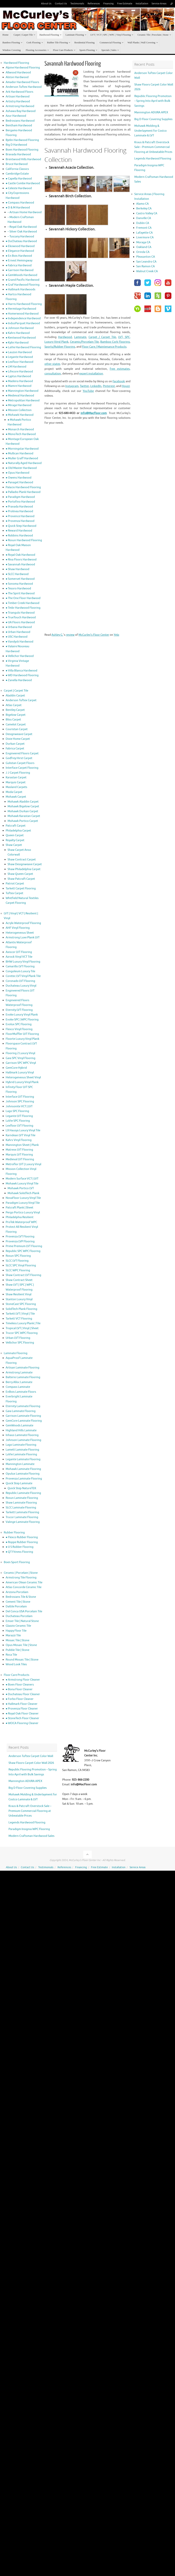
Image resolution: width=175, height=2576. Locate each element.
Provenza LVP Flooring (20, 1241)
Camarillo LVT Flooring (20, 966)
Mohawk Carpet (16, 797)
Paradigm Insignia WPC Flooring (29, 1829)
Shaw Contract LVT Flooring (23, 1275)
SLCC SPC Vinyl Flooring (21, 1265)
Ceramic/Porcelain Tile (84, 342)
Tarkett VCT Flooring (19, 1318)
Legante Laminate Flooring (23, 1459)
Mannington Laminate (20, 1464)
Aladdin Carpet (15, 695)
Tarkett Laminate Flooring (22, 1512)
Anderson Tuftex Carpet (21, 700)
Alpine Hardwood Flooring (23, 67)
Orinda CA (142, 252)
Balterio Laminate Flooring (23, 1377)
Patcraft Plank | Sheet (19, 1207)
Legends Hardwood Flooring (152, 158)
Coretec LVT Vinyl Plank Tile (23, 976)
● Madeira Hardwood (19, 381)
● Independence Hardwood (23, 318)
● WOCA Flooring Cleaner (22, 1723)
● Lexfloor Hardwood (19, 362)
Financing (108, 3)
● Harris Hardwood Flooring (24, 304)
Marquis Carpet (16, 782)
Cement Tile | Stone (18, 1602)
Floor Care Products (16, 1675)
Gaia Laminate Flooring (21, 1411)
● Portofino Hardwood (20, 502)
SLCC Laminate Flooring (21, 1507)
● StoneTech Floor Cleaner (22, 1718)
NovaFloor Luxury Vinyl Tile (23, 1198)
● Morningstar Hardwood (22, 449)
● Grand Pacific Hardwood (22, 280)
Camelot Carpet (16, 724)
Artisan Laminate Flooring (22, 1367)
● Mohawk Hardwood (19, 415)
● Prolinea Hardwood (19, 511)
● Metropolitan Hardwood (23, 400)
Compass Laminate (18, 1387)
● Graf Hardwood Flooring (23, 285)
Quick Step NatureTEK (22, 1488)
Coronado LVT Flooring (20, 981)
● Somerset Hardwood (20, 579)
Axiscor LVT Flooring (19, 952)
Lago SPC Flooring (17, 1111)
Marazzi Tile (13, 1635)
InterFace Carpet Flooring (22, 768)
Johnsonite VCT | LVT (19, 1106)
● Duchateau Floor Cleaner (23, 1694)
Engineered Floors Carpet (22, 753)
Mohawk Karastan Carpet (24, 816)
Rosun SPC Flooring (18, 1256)
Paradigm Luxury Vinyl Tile (23, 1203)
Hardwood (65, 337)
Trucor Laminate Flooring (22, 1517)
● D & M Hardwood (18, 207)
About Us (46, 3)
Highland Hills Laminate (21, 1430)
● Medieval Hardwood (20, 395)
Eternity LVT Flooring (19, 1010)
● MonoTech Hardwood (21, 434)
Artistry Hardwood (18, 101)
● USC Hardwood (16, 637)
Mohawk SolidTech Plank (23, 1193)
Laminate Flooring (15, 1353)
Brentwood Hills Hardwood (23, 159)
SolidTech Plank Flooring (21, 1309)
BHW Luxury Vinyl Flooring (23, 962)
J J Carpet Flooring (18, 773)
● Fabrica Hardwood (19, 265)
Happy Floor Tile (16, 1631)
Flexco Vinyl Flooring (19, 1029)
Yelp (116, 635)
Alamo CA (142, 204)
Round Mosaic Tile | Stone (22, 1659)
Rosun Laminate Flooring (22, 1498)
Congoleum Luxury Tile (20, 971)
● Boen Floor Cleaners (20, 1684)
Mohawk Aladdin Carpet (23, 801)
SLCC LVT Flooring (17, 1261)
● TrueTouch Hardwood (21, 617)
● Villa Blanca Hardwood (21, 670)
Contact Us (61, 3)
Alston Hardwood (17, 77)
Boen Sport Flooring (17, 1562)
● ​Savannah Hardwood (20, 564)
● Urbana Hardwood (19, 627)
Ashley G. (57, 635)
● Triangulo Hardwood (20, 613)
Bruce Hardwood (17, 164)
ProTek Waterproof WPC (21, 1222)
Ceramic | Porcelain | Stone (21, 1573)
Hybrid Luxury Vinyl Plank (22, 1082)
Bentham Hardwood (19, 125)
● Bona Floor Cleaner (19, 1689)
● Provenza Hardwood (20, 521)
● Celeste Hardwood (19, 188)
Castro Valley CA (146, 213)
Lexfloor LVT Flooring (19, 1126)
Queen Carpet (15, 835)
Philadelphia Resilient (19, 1217)
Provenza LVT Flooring (20, 1236)
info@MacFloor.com (94, 413)
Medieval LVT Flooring (20, 1159)
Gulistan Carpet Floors (20, 763)
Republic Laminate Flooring (23, 1493)
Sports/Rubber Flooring (59, 347)
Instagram (72, 386)
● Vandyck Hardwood (19, 641)
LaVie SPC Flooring (18, 1121)
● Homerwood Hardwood (22, 313)
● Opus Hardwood (17, 473)
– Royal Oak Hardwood (22, 227)
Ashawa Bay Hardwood (21, 111)
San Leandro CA (146, 261)
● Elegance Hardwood (20, 251)
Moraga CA (143, 242)
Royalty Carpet (15, 840)
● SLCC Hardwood (17, 574)
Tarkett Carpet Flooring (21, 888)
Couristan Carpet (17, 729)
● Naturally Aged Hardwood (24, 463)
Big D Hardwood (16, 145)
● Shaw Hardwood (17, 569)
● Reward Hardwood (19, 530)
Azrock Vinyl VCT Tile (19, 957)
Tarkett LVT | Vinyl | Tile (20, 1314)
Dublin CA (142, 223)
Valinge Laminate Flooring (23, 1522)
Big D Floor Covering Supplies (153, 119)
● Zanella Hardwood (19, 680)
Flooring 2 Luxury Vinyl (20, 1053)
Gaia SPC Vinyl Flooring (20, 1058)
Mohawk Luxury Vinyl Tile (22, 1183)
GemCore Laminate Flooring (24, 1421)
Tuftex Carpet (14, 893)
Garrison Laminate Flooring (23, 1416)
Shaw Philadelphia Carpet (24, 869)
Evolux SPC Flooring (19, 1024)
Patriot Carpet (15, 883)
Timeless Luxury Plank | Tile (23, 1323)
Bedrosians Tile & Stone (21, 1597)
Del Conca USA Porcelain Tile (24, 1611)
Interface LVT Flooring (20, 1097)
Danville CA (143, 218)
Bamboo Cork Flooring (115, 342)
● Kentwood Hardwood (21, 338)
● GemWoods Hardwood (21, 275)
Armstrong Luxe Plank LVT (23, 937)
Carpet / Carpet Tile (102, 337)
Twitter (84, 386)
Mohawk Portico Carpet (23, 821)
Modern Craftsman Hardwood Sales (31, 1836)
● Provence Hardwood (20, 516)
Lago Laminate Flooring (21, 1445)
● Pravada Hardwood (19, 506)
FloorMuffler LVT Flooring (22, 1034)
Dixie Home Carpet (18, 739)
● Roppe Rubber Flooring (22, 1542)
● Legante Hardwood (19, 357)
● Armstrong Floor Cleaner (23, 1680)
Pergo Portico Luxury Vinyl (23, 1212)
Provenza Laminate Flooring (24, 1478)
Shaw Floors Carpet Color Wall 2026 (31, 1763)
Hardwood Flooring (16, 63)
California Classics (17, 169)
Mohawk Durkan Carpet (23, 811)
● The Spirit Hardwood (20, 593)
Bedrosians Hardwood (20, 121)
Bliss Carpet (13, 719)
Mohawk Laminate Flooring (23, 1469)
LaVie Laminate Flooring (21, 1454)
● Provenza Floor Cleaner (22, 1708)
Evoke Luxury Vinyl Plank (22, 1014)
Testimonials (77, 3)
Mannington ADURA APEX (151, 112)
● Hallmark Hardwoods (20, 289)
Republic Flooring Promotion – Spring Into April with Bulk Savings (153, 101)
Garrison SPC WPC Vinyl (21, 1063)
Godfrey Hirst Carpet (19, 758)
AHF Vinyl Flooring (18, 928)
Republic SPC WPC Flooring (23, 1251)
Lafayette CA (144, 233)
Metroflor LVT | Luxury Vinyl (23, 1164)
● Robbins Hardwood (19, 535)
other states (52, 364)
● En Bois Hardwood (19, 256)
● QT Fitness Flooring (19, 1552)
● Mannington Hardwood (22, 391)
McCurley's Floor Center (94, 635)
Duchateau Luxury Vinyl (21, 986)
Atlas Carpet (14, 705)
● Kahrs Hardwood (18, 333)
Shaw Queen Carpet (20, 874)
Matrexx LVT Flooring (19, 1150)
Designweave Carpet (19, 734)
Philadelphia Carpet (18, 830)
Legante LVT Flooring (19, 1116)
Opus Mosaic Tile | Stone (21, 1645)
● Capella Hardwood (19, 178)
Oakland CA (143, 247)
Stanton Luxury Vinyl (19, 1299)
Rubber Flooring (14, 1532)
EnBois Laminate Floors (21, 1392)
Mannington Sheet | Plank (22, 1145)
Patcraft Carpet (16, 826)
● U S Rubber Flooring (19, 1547)
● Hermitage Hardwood (21, 309)
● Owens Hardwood (18, 477)
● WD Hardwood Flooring (22, 675)
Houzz (126, 386)
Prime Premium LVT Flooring (24, 1246)
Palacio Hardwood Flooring (23, 487)
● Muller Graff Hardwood (22, 458)
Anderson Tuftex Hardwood (24, 87)
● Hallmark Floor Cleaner (21, 1704)
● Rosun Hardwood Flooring (24, 540)
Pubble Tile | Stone (17, 1650)
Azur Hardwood (16, 116)
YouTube (88, 391)
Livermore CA (145, 237)
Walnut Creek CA (147, 271)
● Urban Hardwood (18, 632)
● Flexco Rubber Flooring (22, 1537)
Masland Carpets (16, 787)
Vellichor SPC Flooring (20, 1342)
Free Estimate (124, 3)
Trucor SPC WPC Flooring (22, 1333)
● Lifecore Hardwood (19, 371)
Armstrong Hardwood (20, 106)
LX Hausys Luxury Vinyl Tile (23, 1130)
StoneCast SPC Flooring (21, 1304)
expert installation (91, 373)
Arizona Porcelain (17, 1592)
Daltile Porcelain (16, 1606)
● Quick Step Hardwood (21, 526)
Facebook (119, 381)
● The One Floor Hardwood (23, 598)
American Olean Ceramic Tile (24, 1582)
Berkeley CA (144, 208)
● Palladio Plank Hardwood (23, 492)
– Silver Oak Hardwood (22, 231)
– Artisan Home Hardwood (25, 212)
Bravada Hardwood (18, 154)
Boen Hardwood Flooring (22, 150)
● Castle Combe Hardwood (23, 183)
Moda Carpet (14, 792)
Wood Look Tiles (16, 1664)
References (94, 3)
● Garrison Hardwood (19, 270)
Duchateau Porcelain (19, 1616)
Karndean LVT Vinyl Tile (20, 1135)
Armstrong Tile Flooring (21, 1577)
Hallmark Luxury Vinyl (20, 1072)
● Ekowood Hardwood (20, 246)
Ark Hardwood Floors (19, 92)
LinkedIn (95, 386)
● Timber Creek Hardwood (22, 603)
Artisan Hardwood (18, 96)
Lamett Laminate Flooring (22, 1450)
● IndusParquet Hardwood (23, 323)
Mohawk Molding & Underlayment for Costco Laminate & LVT (150, 130)
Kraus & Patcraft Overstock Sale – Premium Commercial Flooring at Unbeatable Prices (153, 147)
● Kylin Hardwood (17, 342)
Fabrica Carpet (15, 748)
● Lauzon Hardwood (19, 352)
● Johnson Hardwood (20, 328)
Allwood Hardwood (18, 72)
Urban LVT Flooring (18, 1338)
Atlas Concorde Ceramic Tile (23, 1587)
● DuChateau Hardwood (21, 241)
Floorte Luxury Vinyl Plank (22, 1039)
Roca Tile (11, 1655)
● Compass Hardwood (20, 202)
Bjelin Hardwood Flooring (22, 140)
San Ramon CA (145, 266)
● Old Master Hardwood (21, 468)
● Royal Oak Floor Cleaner (22, 1713)
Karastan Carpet (16, 777)
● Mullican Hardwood (19, 453)
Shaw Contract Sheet (19, 1280)
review (70, 635)
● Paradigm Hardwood (20, 497)
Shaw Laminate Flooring (21, 1502)
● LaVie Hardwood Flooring (23, 347)
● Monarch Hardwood (20, 429)
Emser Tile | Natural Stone (22, 1621)
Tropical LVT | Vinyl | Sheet (22, 1328)
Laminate (80, 337)
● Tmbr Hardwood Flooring (23, 608)
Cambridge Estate (17, 174)
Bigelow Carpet (16, 715)
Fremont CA (144, 228)
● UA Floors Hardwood (20, 622)
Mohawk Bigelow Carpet (23, 806)
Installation (142, 3)
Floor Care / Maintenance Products (104, 347)
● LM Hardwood (16, 366)
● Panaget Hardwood (19, 482)
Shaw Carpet (14, 845)
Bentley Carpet (15, 710)
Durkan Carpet (15, 744)
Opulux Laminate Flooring (23, 1474)
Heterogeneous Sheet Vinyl (23, 1077)
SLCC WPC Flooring (18, 1270)
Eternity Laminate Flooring (23, 1406)
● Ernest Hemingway (19, 260)
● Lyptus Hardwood (18, 376)
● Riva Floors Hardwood (21, 559)
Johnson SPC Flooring (20, 1101)
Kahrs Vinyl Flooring (19, 1140)
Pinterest (109, 386)
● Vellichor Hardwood (20, 656)
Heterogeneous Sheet (20, 933)
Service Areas (159, 3)
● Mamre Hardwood (18, 386)
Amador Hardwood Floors (22, 82)
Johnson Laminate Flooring (23, 1440)
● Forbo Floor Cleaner (19, 1699)
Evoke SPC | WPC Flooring (22, 1019)
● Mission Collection (19, 410)
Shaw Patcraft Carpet (21, 879)
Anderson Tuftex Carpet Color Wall (31, 1756)
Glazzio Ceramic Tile (18, 1626)
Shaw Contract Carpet (22, 859)
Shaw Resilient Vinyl (18, 1294)
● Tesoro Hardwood (18, 588)
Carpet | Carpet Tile (16, 690)
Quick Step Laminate (19, 1483)
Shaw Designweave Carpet (25, 864)
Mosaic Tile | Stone (17, 1640)
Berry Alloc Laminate (19, 1382)
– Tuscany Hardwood (21, 236)
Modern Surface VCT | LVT (22, 1178)
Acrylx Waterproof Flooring (23, 923)
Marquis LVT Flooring (19, 1154)
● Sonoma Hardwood (19, 584)
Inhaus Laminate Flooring (22, 1435)
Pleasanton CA (145, 257)
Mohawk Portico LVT (21, 1188)
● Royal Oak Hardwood (20, 555)
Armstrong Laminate (19, 1372)
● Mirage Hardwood (18, 405)
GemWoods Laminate (19, 1425)
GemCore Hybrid (16, 1068)
